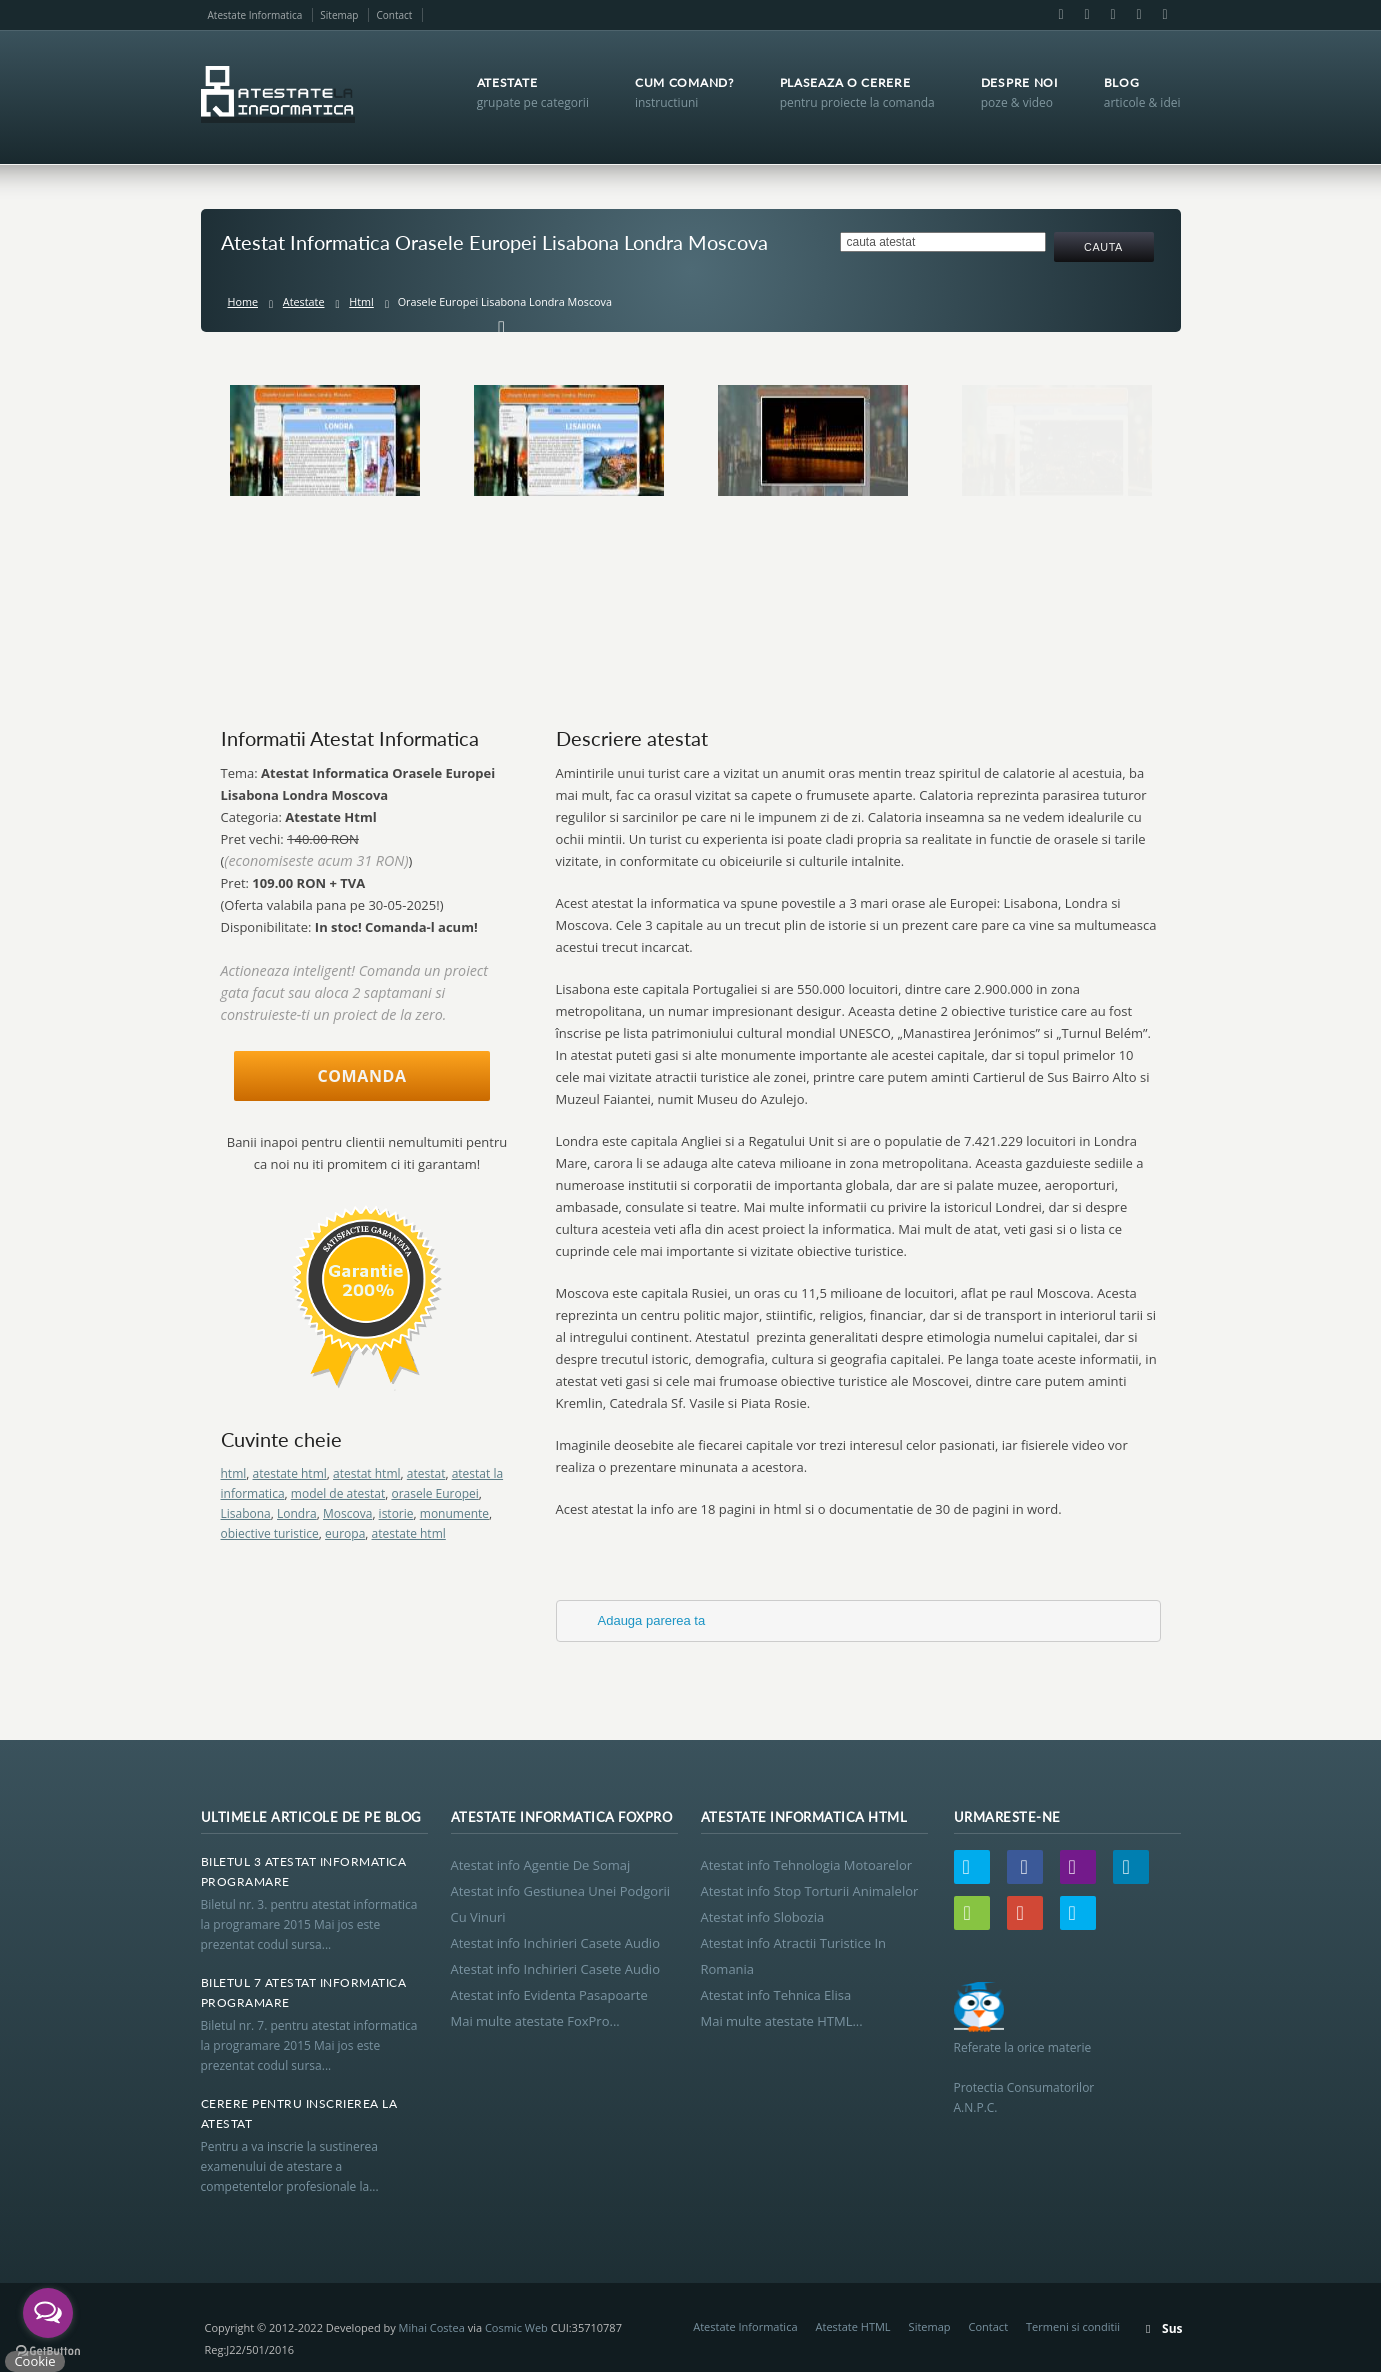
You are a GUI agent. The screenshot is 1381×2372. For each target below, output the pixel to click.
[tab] (858, 1621)
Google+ (1139, 15)
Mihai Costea (432, 2327)
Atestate (304, 301)
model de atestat (338, 1493)
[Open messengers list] (48, 2313)
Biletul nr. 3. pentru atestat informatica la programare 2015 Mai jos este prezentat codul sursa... (309, 1924)
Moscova (347, 1513)
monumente (454, 1513)
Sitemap (339, 15)
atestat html (367, 1473)
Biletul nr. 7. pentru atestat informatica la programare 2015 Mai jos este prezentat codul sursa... (309, 2045)
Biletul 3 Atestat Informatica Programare (304, 1871)
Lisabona (246, 1513)
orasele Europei (434, 1493)
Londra (297, 1513)
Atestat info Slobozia (763, 1917)
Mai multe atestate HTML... (782, 2021)
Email (1087, 15)
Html (361, 301)
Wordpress (972, 1913)
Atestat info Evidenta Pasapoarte (549, 1995)
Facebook (1061, 15)
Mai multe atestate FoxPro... (535, 2021)
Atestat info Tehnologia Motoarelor (807, 1865)
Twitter (972, 1867)
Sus (1172, 2328)
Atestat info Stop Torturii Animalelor (810, 1891)
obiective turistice (270, 1533)
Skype (1164, 15)
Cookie (34, 2361)
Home (243, 301)
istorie (396, 1513)
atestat (426, 1473)
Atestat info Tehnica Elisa (776, 1995)
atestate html (290, 1473)
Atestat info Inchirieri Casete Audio (555, 1943)
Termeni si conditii (1073, 2326)
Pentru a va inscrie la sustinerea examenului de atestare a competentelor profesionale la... (290, 2166)
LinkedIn (1113, 15)
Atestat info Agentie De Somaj (541, 1865)
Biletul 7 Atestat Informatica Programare (304, 1992)
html (234, 1473)
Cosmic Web (516, 2327)
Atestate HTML (853, 2326)
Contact (394, 15)
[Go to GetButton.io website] (48, 2351)
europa (345, 1533)
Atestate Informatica (255, 15)
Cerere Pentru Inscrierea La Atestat (299, 2113)
